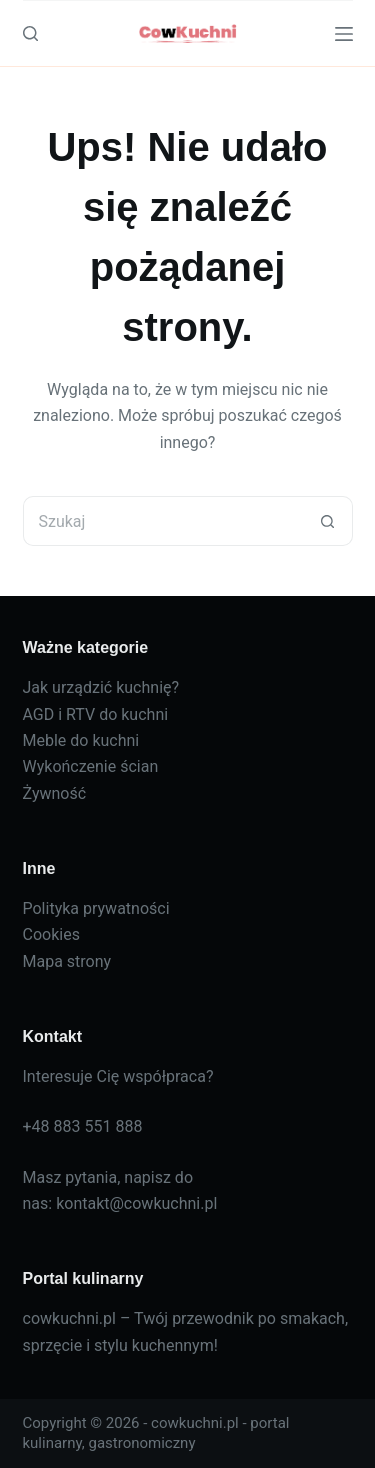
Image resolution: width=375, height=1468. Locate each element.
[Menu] (344, 34)
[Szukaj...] (163, 521)
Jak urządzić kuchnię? (101, 687)
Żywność (55, 793)
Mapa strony (67, 961)
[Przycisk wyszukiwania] (328, 521)
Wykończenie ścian (91, 766)
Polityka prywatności (96, 908)
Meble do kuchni (81, 740)
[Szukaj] (30, 33)
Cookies (51, 934)
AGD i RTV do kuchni (96, 714)
